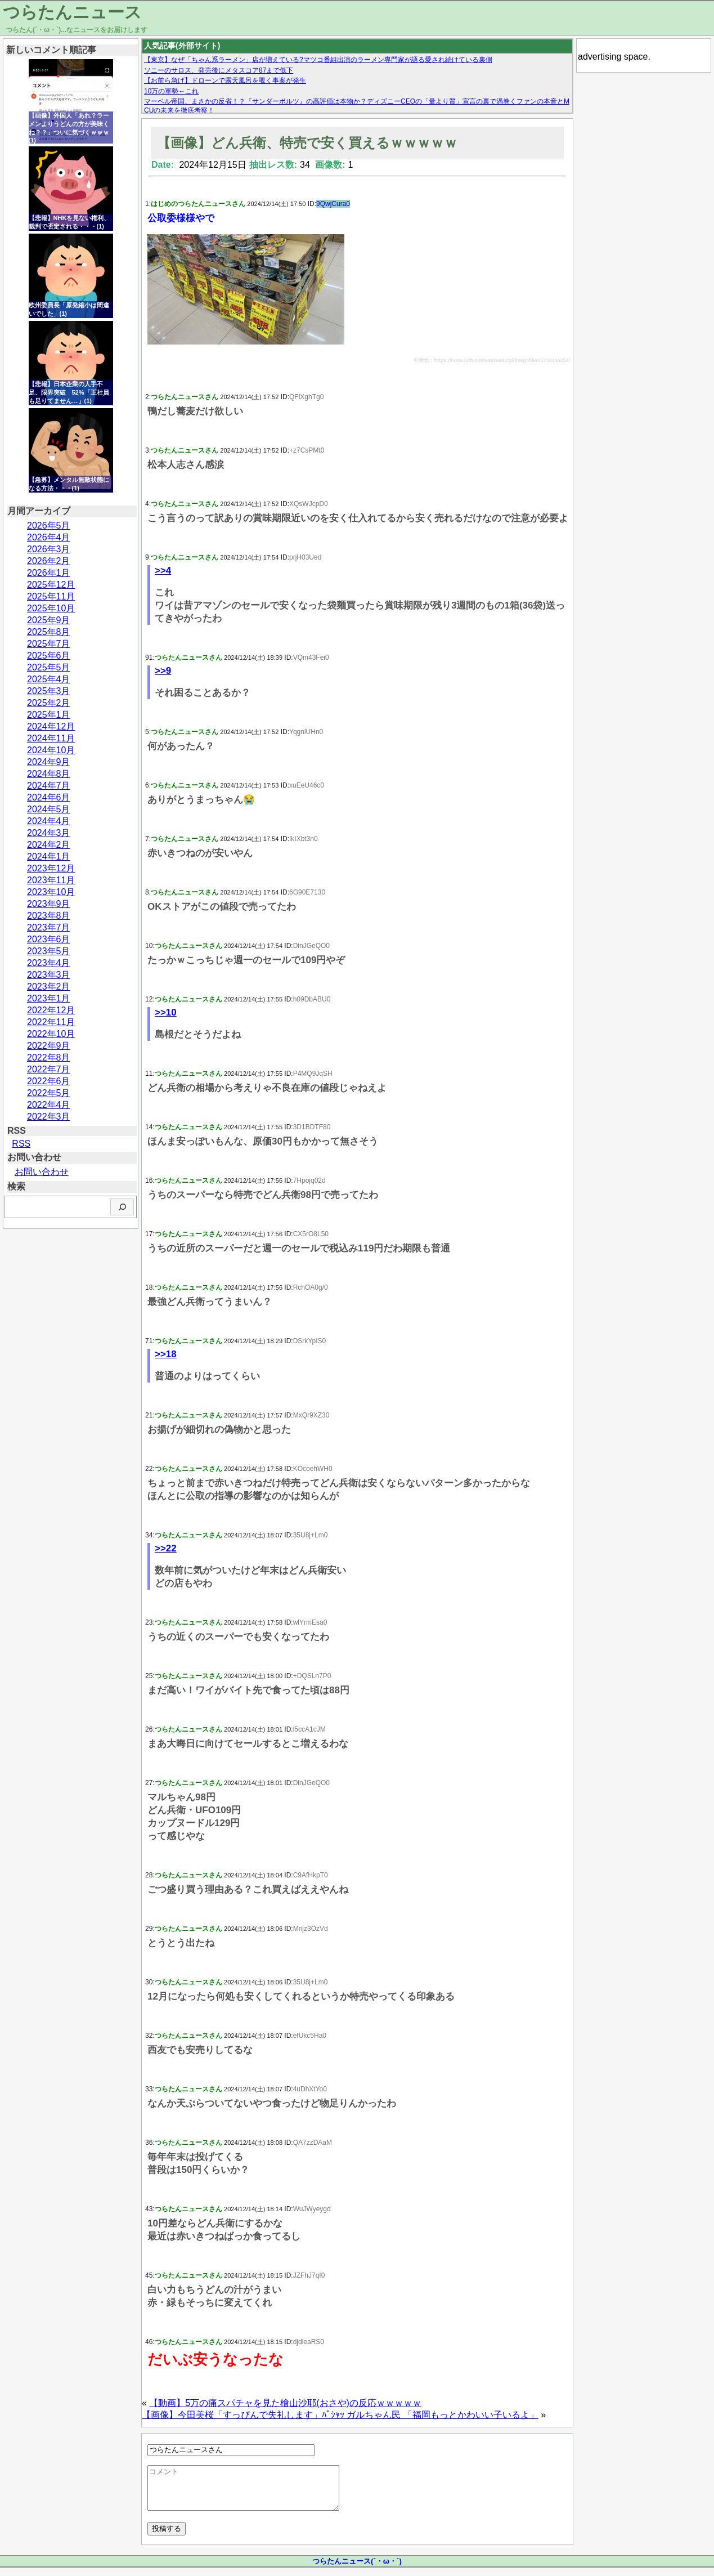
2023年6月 (48, 939)
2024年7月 (48, 785)
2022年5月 (48, 1093)
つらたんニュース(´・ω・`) (357, 2569)
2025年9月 (48, 620)
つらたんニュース (72, 12)
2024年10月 (51, 750)
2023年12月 (51, 868)
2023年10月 (51, 892)
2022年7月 (48, 1069)
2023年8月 (48, 915)
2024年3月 (48, 833)
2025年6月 (48, 655)
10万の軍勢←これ (171, 91)
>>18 (166, 1354)
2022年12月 (51, 1010)
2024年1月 (48, 856)
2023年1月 (48, 998)
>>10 (166, 1012)
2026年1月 (48, 573)
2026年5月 (48, 525)
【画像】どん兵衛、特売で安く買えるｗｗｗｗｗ (307, 142)
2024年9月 (48, 762)
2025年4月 (48, 679)
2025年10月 (51, 608)
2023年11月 (51, 880)
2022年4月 (48, 1105)
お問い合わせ (42, 1172)
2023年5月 (48, 951)
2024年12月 (51, 726)
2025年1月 (48, 714)
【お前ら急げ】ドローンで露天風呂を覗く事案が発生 (225, 80)
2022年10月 (51, 1034)
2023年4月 (48, 963)
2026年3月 (48, 549)
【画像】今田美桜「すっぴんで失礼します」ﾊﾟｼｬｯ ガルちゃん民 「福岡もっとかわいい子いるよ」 (340, 2415)
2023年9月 (48, 904)
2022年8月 (48, 1057)
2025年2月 (48, 703)
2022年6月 (48, 1081)
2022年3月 (48, 1116)
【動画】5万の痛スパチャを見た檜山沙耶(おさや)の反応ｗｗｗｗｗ (285, 2403)
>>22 (166, 1548)
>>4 (163, 570)
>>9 (163, 670)
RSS (21, 1143)
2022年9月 (48, 1045)
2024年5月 (48, 809)
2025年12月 (51, 584)
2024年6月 (48, 797)
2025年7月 (48, 644)
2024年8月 (48, 774)
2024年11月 (51, 738)
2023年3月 (48, 975)
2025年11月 (51, 596)
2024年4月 (48, 821)
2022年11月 (51, 1022)
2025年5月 (48, 667)
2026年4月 (48, 537)
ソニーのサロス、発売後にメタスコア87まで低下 (218, 70)
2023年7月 (48, 927)
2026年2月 (48, 561)
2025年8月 (48, 632)
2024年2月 (48, 844)
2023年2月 (48, 986)
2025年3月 (48, 691)
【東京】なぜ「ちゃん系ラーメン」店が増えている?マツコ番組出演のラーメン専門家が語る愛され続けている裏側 (318, 60)
